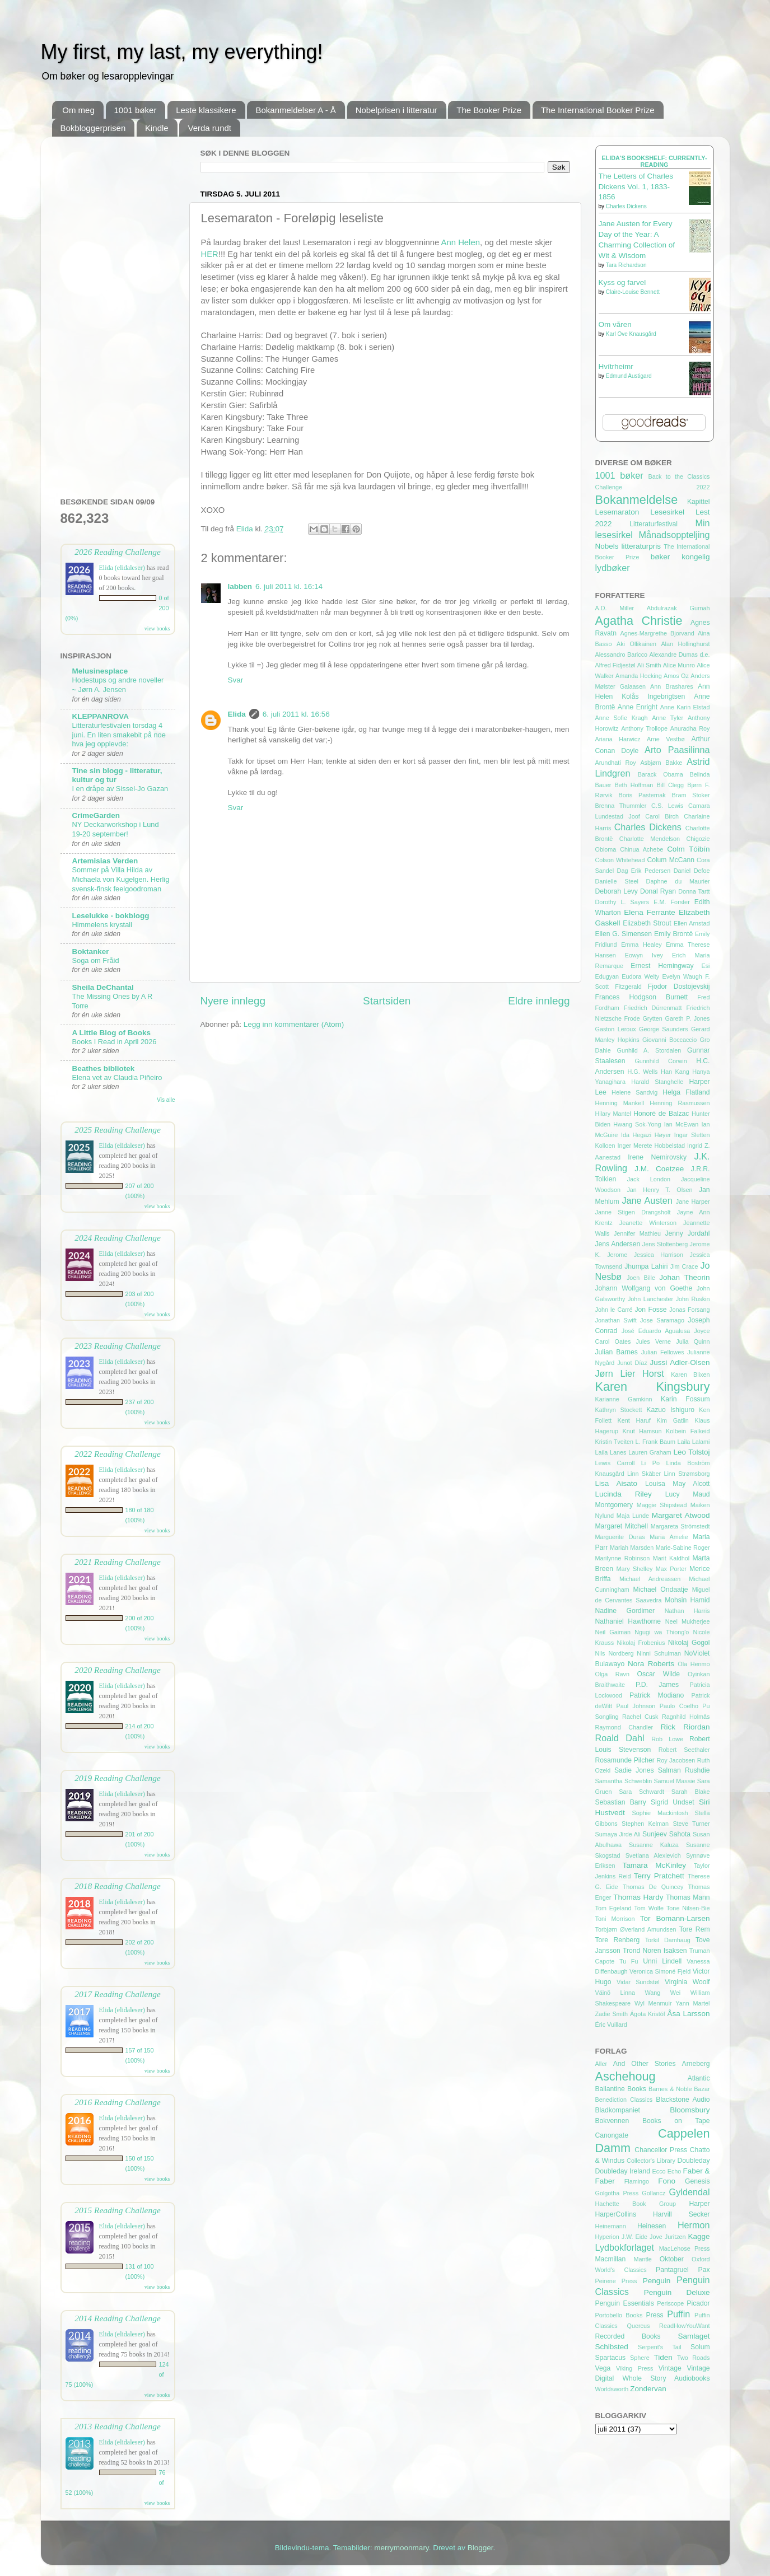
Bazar (702, 2089)
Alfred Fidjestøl (615, 665)
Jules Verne (653, 1341)
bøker (660, 557)
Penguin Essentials (624, 2303)
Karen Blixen (690, 1374)
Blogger (480, 2548)
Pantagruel (672, 2270)
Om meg (78, 110)
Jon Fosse (651, 1309)
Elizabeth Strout (647, 923)
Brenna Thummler (621, 805)
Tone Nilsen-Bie (688, 1908)
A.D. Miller (614, 608)
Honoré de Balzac (661, 1114)
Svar (236, 680)
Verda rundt (209, 128)
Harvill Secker (681, 2214)
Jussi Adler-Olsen (680, 1362)
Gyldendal (689, 2192)
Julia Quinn (693, 1341)
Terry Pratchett (659, 1876)
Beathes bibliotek (103, 1068)
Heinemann (610, 2226)
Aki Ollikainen (636, 644)
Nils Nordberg (614, 1653)
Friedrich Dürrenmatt (653, 1007)
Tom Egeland (613, 1908)
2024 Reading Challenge (117, 1237)
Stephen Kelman (645, 1823)
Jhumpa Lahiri (646, 1266)
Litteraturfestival (653, 524)
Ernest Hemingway (662, 966)
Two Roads (693, 2357)
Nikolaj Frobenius (641, 1642)
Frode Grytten (643, 1018)
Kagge (699, 2236)
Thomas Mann (688, 1897)
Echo (675, 2171)
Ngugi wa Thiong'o (661, 1632)
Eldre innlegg (539, 1001)
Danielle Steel (616, 881)
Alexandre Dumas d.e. (680, 654)
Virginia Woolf (687, 1982)
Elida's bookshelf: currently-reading (654, 161)
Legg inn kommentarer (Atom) (294, 1024)
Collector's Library (651, 2160)
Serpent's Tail (660, 2347)
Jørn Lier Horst (629, 1373)
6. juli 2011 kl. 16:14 (289, 586)
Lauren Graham (649, 1452)
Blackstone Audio (683, 2099)
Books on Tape (676, 2121)
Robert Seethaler (684, 1749)
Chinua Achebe (641, 849)
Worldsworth (612, 2389)
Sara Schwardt (641, 1791)
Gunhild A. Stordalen (649, 1050)
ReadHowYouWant (684, 2325)
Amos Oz (676, 675)
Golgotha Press (617, 2193)
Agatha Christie (639, 621)
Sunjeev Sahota (666, 1834)
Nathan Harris (687, 1610)
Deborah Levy (616, 891)
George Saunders (663, 1029)
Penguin (657, 2280)
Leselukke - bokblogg (111, 915)
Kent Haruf (634, 1420)
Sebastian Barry (620, 1802)
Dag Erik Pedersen (644, 870)
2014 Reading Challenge (117, 2318)
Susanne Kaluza (654, 1844)
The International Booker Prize (598, 110)
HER (209, 254)
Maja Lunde (633, 1515)
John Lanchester (650, 1299)
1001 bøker (135, 110)
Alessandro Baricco (621, 654)
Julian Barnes (616, 1352)
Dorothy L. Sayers (622, 902)
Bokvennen (612, 2121)
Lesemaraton (617, 512)
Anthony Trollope (644, 728)
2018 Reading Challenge (117, 1886)
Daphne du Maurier (678, 881)
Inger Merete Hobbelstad (651, 1145)
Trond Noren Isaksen (655, 1951)
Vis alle (166, 1100)
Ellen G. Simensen (623, 934)
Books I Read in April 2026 (114, 1041)
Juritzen (675, 2236)
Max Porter (671, 1568)
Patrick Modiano (656, 1695)
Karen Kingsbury (652, 1387)
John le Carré (614, 1309)
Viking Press (634, 2368)
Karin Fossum (685, 1399)
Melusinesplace (100, 671)
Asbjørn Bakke (661, 762)
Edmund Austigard (629, 376)
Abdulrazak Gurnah (678, 608)
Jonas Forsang (689, 1309)
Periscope (670, 2303)
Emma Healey (641, 944)
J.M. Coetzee (659, 1169)
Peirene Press (616, 2281)
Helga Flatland (686, 1092)
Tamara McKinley (654, 1865)
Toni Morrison (615, 1918)
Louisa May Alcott (677, 1484)
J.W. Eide (635, 2236)
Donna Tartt (694, 891)
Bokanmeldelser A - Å (295, 110)
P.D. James (657, 1685)
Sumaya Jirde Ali (618, 1834)
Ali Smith (649, 665)
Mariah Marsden (632, 1547)
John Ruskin (693, 1299)
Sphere (640, 2357)
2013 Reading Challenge (117, 2426)
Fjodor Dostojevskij (679, 986)
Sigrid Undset (672, 1802)
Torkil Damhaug (667, 1940)
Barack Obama (660, 774)
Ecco (659, 2171)
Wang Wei (663, 1992)
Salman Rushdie (684, 1770)
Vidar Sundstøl (638, 1982)
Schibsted (611, 2347)
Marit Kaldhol (671, 1558)
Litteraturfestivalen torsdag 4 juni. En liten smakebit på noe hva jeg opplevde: (119, 734)
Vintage (670, 2368)
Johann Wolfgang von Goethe (644, 1288)
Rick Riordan (685, 1727)
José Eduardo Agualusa (656, 1330)
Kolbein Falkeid (688, 1431)
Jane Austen (647, 1200)
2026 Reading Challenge (117, 552)
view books (157, 628)
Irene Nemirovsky (657, 1157)
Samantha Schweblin (623, 1781)
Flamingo (636, 2181)
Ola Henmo (694, 1664)
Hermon (694, 2225)
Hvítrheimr (616, 366)
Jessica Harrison (658, 1254)
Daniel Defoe (692, 870)
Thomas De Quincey (653, 1886)
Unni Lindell (662, 1961)
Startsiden (386, 1001)
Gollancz (653, 2193)
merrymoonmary (401, 2548)
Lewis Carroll (615, 1463)
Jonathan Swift (616, 1320)
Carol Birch (662, 816)
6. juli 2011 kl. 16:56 (296, 714)
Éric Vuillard (611, 2024)
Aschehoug (625, 2076)
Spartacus (610, 2358)
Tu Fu (628, 1961)
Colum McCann (670, 860)
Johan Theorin (684, 1277)
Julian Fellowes (662, 1352)
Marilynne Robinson (622, 1558)
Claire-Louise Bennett (633, 292)
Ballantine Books (620, 2089)
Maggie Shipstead (662, 1505)
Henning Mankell (620, 1103)
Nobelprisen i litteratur (396, 110)
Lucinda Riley (623, 1494)
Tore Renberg (617, 1940)
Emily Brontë (673, 934)
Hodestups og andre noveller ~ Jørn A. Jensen (118, 685)
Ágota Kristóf (647, 2014)
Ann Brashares (671, 686)
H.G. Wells (642, 1071)
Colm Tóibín (688, 849)
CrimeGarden (96, 815)
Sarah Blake (690, 1791)
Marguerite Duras (620, 1537)
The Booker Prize (488, 110)
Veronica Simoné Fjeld (659, 1971)
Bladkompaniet (617, 2110)
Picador (698, 2303)
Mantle (642, 2259)
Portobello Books (619, 2315)
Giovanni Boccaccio (669, 1039)
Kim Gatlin (672, 1420)
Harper (699, 2204)
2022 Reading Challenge (117, 1453)
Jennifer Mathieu (637, 1233)
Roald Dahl (620, 1738)
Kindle (157, 128)
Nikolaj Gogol (689, 1643)
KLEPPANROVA (100, 716)
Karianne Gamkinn (623, 1399)
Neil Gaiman (613, 1632)
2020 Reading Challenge (117, 1670)
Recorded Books (628, 2336)
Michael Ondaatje (660, 1589)
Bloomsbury (690, 2110)
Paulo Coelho (679, 1706)
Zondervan (648, 2389)
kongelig (696, 557)
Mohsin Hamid (687, 1600)
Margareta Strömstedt (680, 1526)
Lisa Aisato (616, 1483)
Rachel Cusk (640, 1716)
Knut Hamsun (642, 1431)
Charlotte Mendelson (649, 838)
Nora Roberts (651, 1663)
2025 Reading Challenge (117, 1129)
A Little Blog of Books (111, 1032)
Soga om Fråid (95, 960)
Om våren (615, 324)
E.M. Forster (672, 902)
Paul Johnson (636, 1706)
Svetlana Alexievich (653, 1855)
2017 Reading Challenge (117, 1994)
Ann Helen (460, 242)
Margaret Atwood (681, 1515)
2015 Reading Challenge (117, 2210)
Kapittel (698, 502)
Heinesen (651, 2226)
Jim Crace (684, 1266)
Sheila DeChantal (103, 987)
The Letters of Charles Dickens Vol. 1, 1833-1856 (636, 187)
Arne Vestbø (666, 739)
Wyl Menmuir (653, 2003)
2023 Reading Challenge (117, 1345)
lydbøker (612, 568)
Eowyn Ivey (644, 955)
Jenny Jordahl (687, 1233)
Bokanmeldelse (636, 500)
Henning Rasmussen (680, 1103)
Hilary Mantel (613, 1113)
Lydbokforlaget (625, 2247)
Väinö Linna (615, 1992)
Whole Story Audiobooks (666, 2378)
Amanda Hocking (638, 675)
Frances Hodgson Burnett (641, 997)
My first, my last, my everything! (182, 51)
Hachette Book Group (635, 2203)
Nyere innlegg (233, 1001)
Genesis (697, 2181)
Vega (603, 2368)
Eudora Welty (640, 976)
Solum (700, 2347)
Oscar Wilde (658, 1674)
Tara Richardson (626, 265)
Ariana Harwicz (618, 739)
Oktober (672, 2259)
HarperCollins (616, 2214)
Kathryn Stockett (618, 1409)
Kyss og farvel (622, 282)
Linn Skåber (644, 1473)
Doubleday (693, 2160)
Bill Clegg (670, 785)
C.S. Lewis (667, 805)
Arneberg (696, 2064)
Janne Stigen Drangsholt (633, 1212)
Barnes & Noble (670, 2089)
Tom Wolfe (649, 1908)
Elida (237, 714)
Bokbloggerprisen (93, 128)
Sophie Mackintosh (660, 1813)
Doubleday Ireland (623, 2171)
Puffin (678, 2314)
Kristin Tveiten (614, 1441)
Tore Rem (694, 1929)
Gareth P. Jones (687, 1018)
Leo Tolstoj (691, 1452)
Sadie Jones (634, 1770)
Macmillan (610, 2259)
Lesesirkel (667, 512)
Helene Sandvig (634, 1092)
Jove (656, 2236)
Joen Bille (641, 1277)
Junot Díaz (632, 1362)
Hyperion (607, 2236)
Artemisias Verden (105, 861)
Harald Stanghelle (657, 1081)
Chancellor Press (660, 2150)
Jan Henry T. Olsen (659, 1189)
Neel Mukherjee (687, 1621)
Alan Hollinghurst (685, 644)
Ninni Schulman (659, 1653)
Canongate (611, 2135)
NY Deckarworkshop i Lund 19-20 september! (115, 829)
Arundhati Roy (615, 762)
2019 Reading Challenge (117, 1778)
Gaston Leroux (615, 1029)
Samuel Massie (674, 1781)
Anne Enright (637, 707)
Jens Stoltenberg (665, 1244)
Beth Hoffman (633, 785)
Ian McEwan (681, 1124)
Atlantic (699, 2078)
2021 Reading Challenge (117, 1562)
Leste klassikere (206, 110)
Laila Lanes (611, 1452)
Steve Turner (691, 1823)
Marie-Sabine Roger (683, 1547)
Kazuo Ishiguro (670, 1410)
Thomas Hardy (638, 1897)
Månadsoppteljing (674, 535)
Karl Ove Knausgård (631, 334)
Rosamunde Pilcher (625, 1760)
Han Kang (675, 1071)
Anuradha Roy (690, 728)
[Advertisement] (117, 313)
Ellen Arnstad (692, 923)
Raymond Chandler (624, 1727)
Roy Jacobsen (676, 1760)
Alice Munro (679, 665)
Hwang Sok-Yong (637, 1124)
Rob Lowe (667, 1739)
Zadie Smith (611, 2014)
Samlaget (694, 2336)
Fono (666, 2181)
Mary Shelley (635, 1568)
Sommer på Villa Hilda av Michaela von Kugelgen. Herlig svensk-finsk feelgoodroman (121, 879)
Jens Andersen (618, 1244)
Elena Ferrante (649, 912)
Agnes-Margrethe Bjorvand (657, 633)
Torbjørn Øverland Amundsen (635, 1929)
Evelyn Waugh (682, 976)
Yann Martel (692, 2003)
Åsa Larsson (689, 2013)
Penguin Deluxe (677, 2292)
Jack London (648, 1179)
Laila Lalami (693, 1441)
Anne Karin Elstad (685, 707)
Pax (704, 2270)
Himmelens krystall (102, 924)
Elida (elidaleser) (122, 568)
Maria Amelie (669, 1537)
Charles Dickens (626, 206)
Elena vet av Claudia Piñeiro (117, 1077)
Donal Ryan (658, 891)
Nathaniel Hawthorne (628, 1621)
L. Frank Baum (656, 1441)
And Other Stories (644, 2064)
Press (655, 2315)
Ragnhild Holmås (686, 1716)
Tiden (663, 2357)
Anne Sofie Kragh (621, 717)
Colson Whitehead (620, 860)
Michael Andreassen (649, 1578)
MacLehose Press (684, 2248)
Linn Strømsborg (687, 1473)
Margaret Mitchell (621, 1526)
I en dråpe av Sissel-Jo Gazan (120, 788)
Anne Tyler (667, 717)
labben (240, 586)
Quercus (638, 2325)
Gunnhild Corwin (660, 1061)
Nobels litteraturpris (628, 546)
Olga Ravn (612, 1674)
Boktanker (90, 951)
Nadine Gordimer (625, 1611)
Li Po (650, 1463)
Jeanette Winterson (647, 1222)
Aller (601, 2063)
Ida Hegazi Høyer (646, 1135)
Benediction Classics (624, 2099)
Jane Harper (693, 1201)
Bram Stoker (691, 795)
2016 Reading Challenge (117, 2102)
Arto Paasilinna (677, 750)
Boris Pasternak (642, 795)
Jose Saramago (662, 1320)
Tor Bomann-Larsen (675, 1918)
